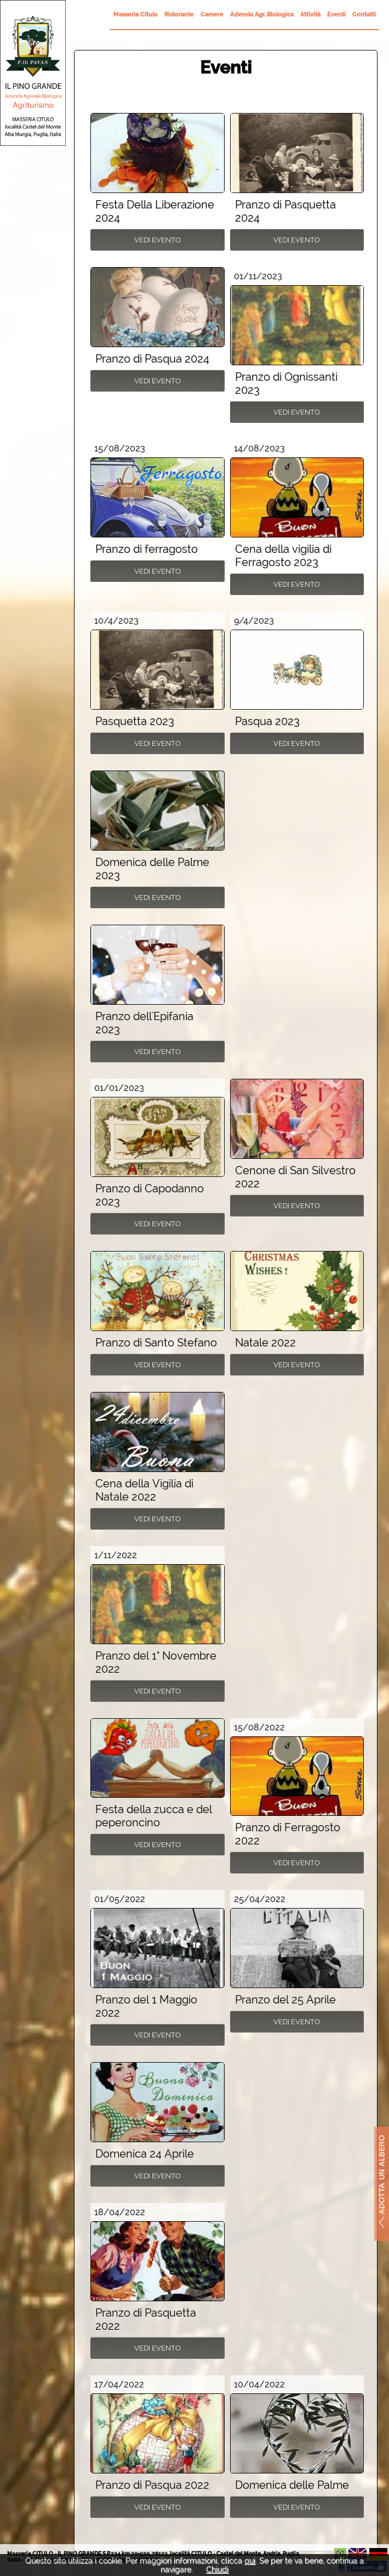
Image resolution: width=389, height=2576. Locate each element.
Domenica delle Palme (292, 2485)
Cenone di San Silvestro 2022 (295, 1177)
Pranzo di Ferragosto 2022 (287, 1834)
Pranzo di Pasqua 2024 (152, 358)
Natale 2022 (265, 1342)
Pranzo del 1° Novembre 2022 (155, 1662)
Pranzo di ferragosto (146, 549)
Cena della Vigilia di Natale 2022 (144, 1490)
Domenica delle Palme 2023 (152, 869)
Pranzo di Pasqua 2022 (152, 2485)
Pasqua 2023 (267, 721)
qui (249, 2560)
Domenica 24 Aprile (144, 2153)
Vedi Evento (157, 240)
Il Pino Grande (33, 73)
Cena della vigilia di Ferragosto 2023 (283, 555)
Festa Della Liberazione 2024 (154, 211)
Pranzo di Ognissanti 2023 (286, 383)
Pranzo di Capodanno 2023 (149, 1195)
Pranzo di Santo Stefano (156, 1342)
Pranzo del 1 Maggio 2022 (146, 2006)
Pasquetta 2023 (134, 721)
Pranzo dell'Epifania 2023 (144, 1023)
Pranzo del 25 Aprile (285, 1999)
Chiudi (217, 2569)
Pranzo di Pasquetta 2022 (145, 2319)
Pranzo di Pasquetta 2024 (285, 211)
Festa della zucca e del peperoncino (153, 1816)
